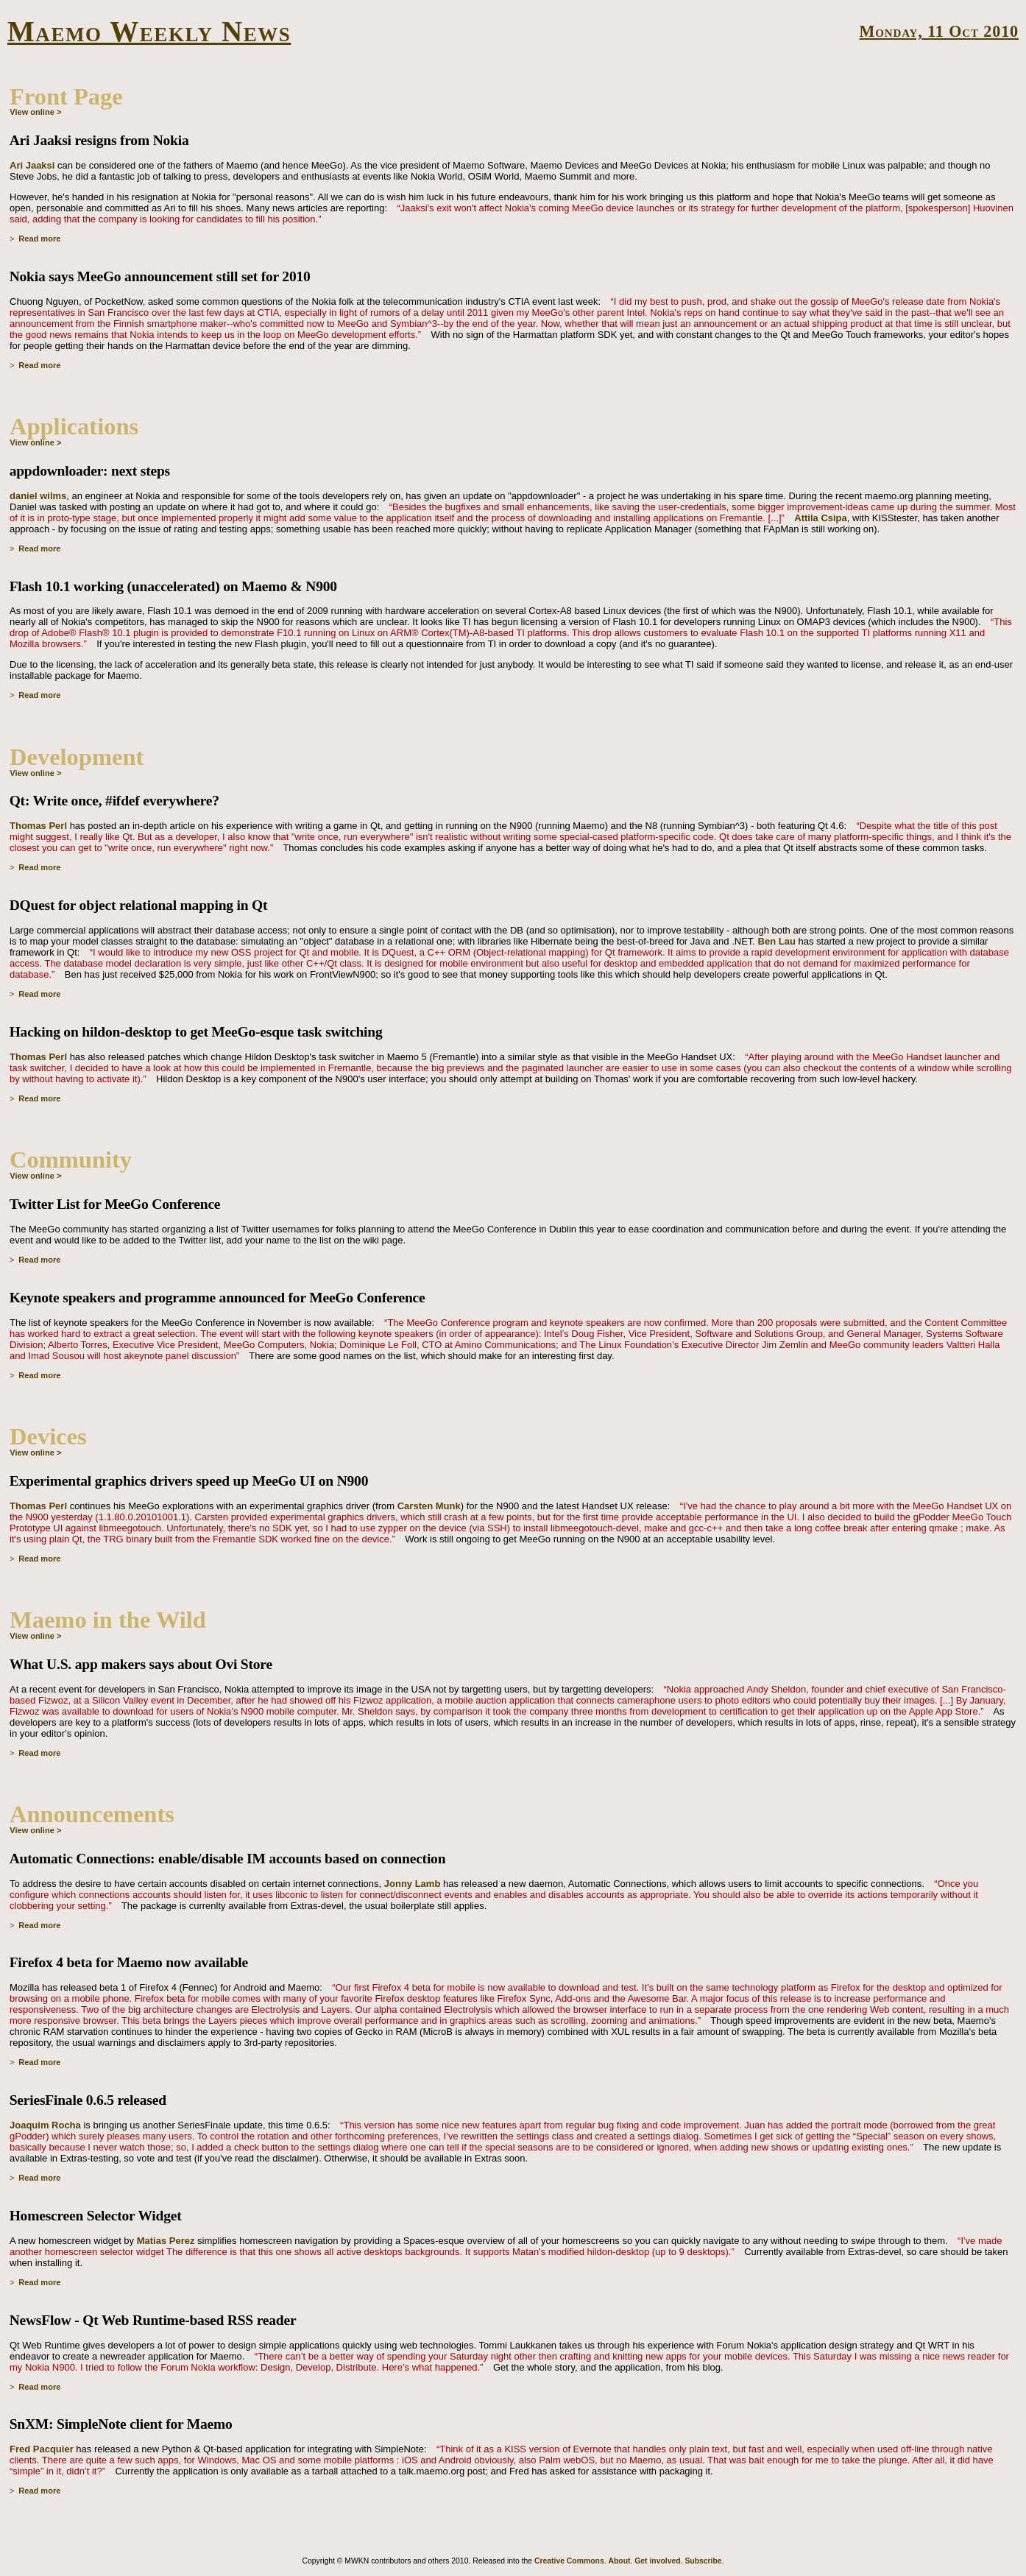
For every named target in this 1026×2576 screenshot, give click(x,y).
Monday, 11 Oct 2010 (939, 31)
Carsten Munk (429, 1505)
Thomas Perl (38, 825)
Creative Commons (569, 2561)
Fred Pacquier (42, 2449)
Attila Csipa (820, 517)
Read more (39, 238)
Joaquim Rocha (45, 2125)
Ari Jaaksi (32, 165)
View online (32, 111)
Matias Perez (166, 2240)
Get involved (657, 2561)
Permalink (998, 239)
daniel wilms (38, 495)
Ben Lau (777, 941)
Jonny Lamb (412, 1883)
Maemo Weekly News (149, 31)
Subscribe (702, 2561)
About (619, 2561)
